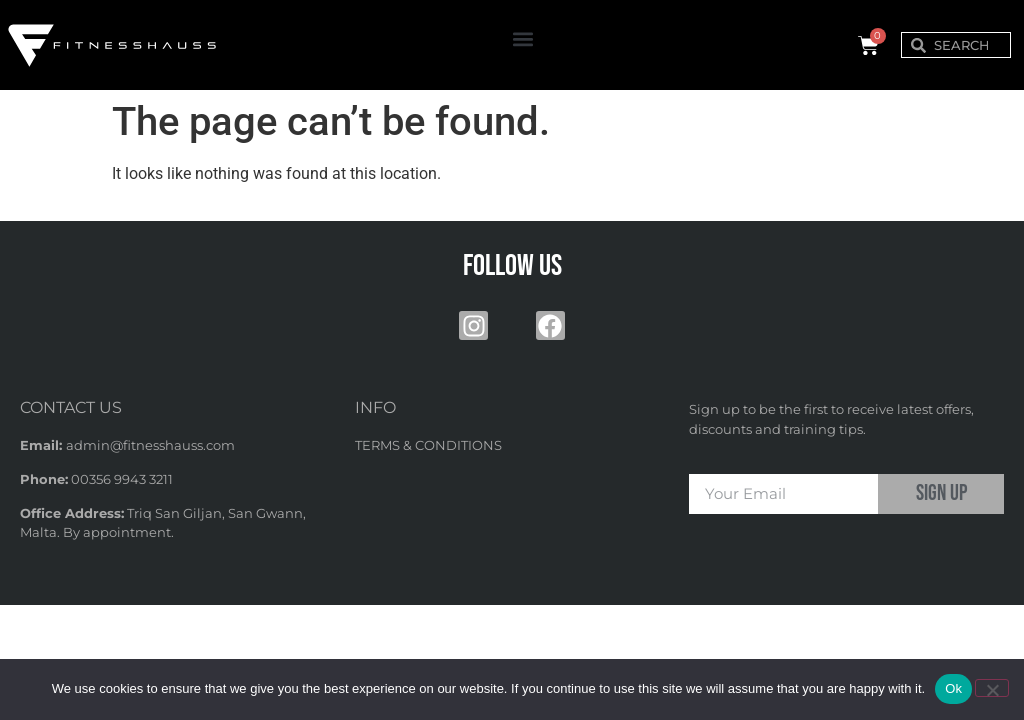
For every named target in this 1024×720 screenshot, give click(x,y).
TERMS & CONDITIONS (428, 445)
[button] (523, 39)
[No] (992, 688)
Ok (953, 688)
